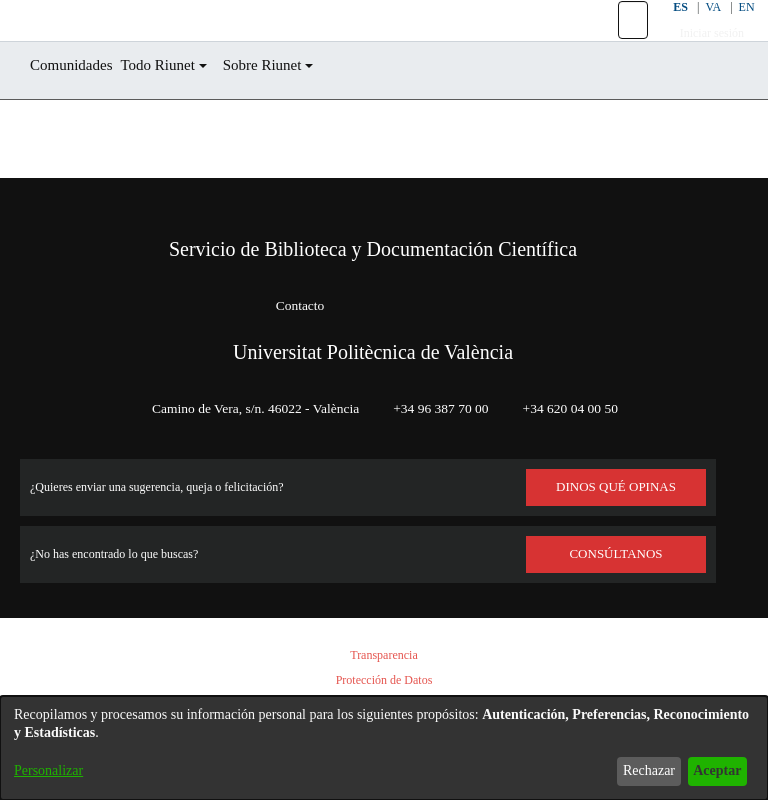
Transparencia (384, 655)
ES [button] (666, 29)
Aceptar (711, 770)
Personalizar (54, 770)
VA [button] (700, 29)
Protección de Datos (384, 680)
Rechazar (633, 770)
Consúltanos (616, 554)
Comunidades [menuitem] (79, 110)
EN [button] (735, 29)
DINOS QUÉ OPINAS (616, 487)
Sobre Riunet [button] (296, 110)
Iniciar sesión (700, 55)
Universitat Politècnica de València (373, 352)
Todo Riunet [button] (179, 110)
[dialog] (384, 748)
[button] (620, 43)
